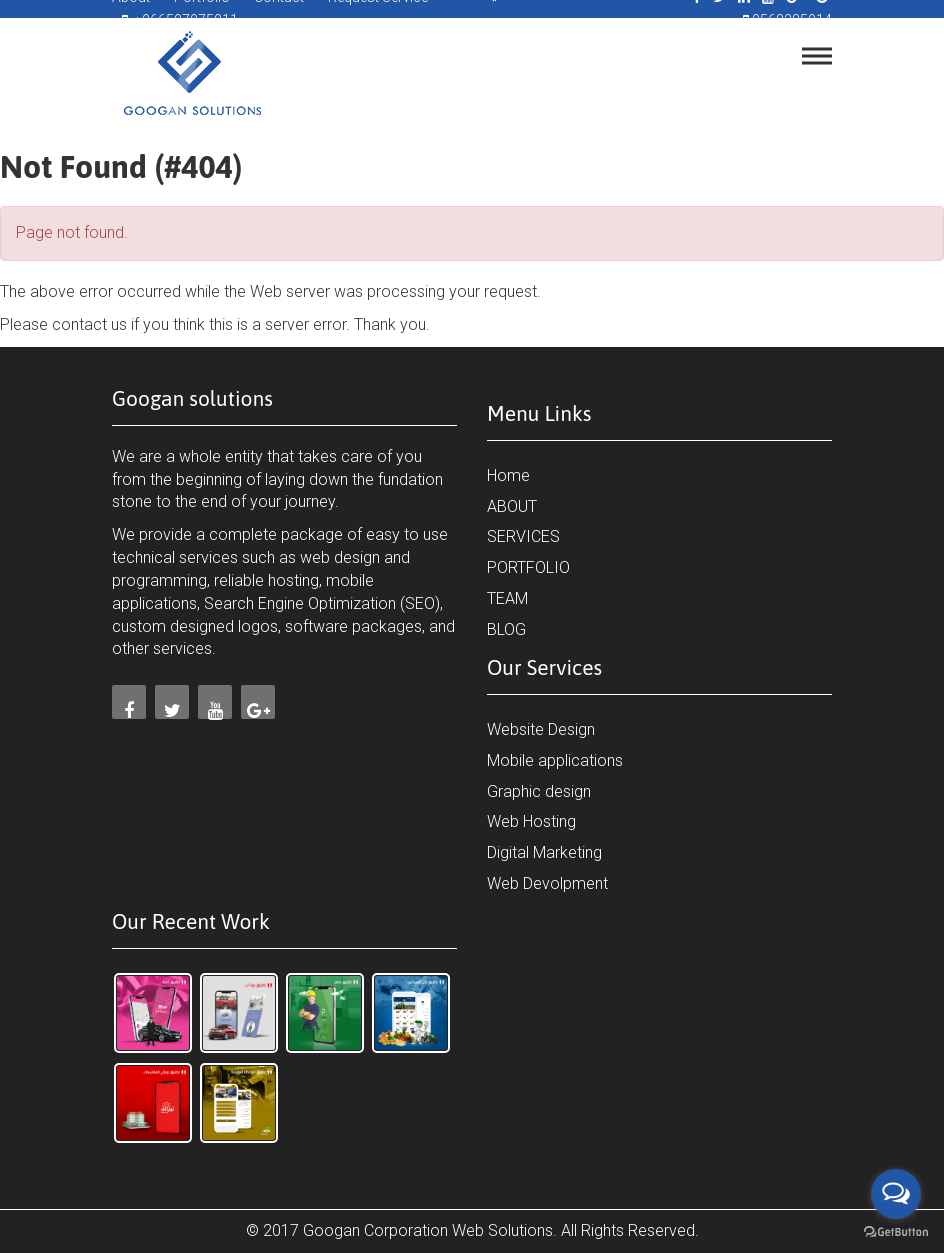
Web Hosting (531, 821)
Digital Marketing (544, 852)
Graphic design (539, 791)
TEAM (507, 598)
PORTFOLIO (528, 567)
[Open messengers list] (896, 1194)
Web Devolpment (547, 883)
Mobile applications (555, 760)
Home (508, 475)
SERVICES (523, 536)
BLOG (506, 629)
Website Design (541, 729)
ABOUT (512, 506)
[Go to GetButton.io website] (896, 1232)
